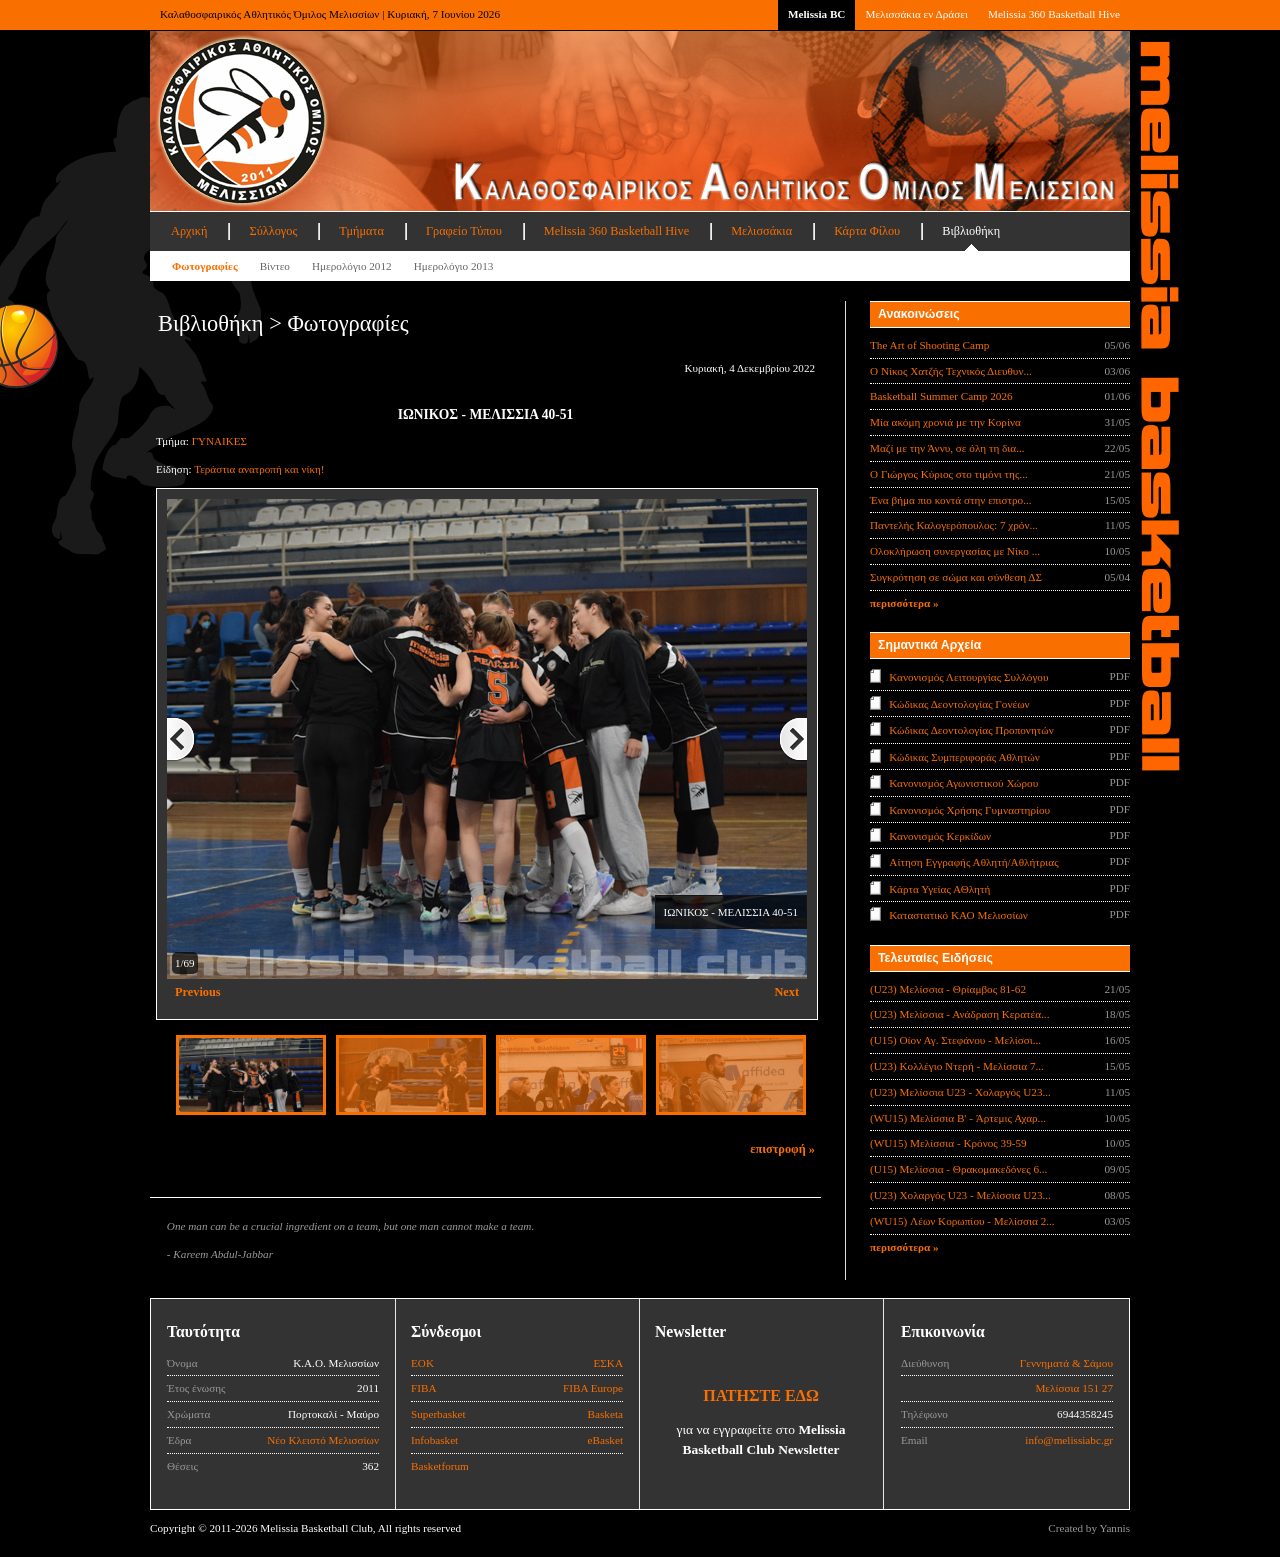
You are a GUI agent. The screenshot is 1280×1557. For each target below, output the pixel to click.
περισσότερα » (904, 603)
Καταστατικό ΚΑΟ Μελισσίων (958, 915)
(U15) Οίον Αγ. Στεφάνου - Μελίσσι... (955, 1040)
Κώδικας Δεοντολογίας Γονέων (959, 703)
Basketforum (440, 1466)
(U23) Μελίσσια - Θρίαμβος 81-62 (948, 989)
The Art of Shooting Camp (929, 345)
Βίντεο (275, 266)
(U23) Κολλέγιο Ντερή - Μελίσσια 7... (957, 1066)
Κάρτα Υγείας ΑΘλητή (939, 889)
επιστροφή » (782, 1149)
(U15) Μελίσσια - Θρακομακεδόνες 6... (958, 1169)
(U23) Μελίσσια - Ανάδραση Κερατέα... (959, 1014)
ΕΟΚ (422, 1363)
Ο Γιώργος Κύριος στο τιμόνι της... (949, 474)
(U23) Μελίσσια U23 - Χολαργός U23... (960, 1092)
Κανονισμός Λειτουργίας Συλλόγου (968, 677)
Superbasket (438, 1414)
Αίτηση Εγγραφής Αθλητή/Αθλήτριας (973, 862)
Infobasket (434, 1440)
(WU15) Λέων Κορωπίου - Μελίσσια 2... (962, 1221)
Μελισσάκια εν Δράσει (916, 14)
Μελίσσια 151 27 (1074, 1388)
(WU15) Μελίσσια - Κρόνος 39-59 (948, 1143)
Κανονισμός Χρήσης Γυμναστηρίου (969, 809)
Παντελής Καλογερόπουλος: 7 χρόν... (954, 525)
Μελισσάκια (761, 231)
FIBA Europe (593, 1388)
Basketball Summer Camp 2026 (941, 396)
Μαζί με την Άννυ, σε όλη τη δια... (947, 448)
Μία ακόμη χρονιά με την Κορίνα (945, 422)
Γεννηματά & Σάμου (1066, 1363)
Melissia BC (817, 14)
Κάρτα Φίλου (867, 231)
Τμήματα (361, 231)
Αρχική (189, 231)
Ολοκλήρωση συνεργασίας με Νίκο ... (955, 551)
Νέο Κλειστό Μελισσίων (323, 1440)
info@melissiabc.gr (1069, 1440)
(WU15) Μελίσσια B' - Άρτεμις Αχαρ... (958, 1118)
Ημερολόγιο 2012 (352, 266)
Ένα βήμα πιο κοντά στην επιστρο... (951, 500)
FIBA (424, 1388)
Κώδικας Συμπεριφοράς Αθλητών (964, 756)
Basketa (605, 1414)
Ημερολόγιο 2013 (454, 266)
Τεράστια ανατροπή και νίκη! (259, 469)
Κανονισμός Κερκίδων (940, 836)
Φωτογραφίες (205, 266)
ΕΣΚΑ (608, 1363)
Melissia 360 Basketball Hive (1054, 14)
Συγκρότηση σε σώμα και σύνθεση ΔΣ (956, 577)
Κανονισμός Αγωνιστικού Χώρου (963, 783)
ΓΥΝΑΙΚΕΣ (219, 441)
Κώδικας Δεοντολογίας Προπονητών (971, 730)
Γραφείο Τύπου (464, 231)
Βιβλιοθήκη (971, 231)
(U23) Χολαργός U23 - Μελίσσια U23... (960, 1195)
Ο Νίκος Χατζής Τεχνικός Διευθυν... (951, 371)
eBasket (605, 1440)
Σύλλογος (273, 231)
